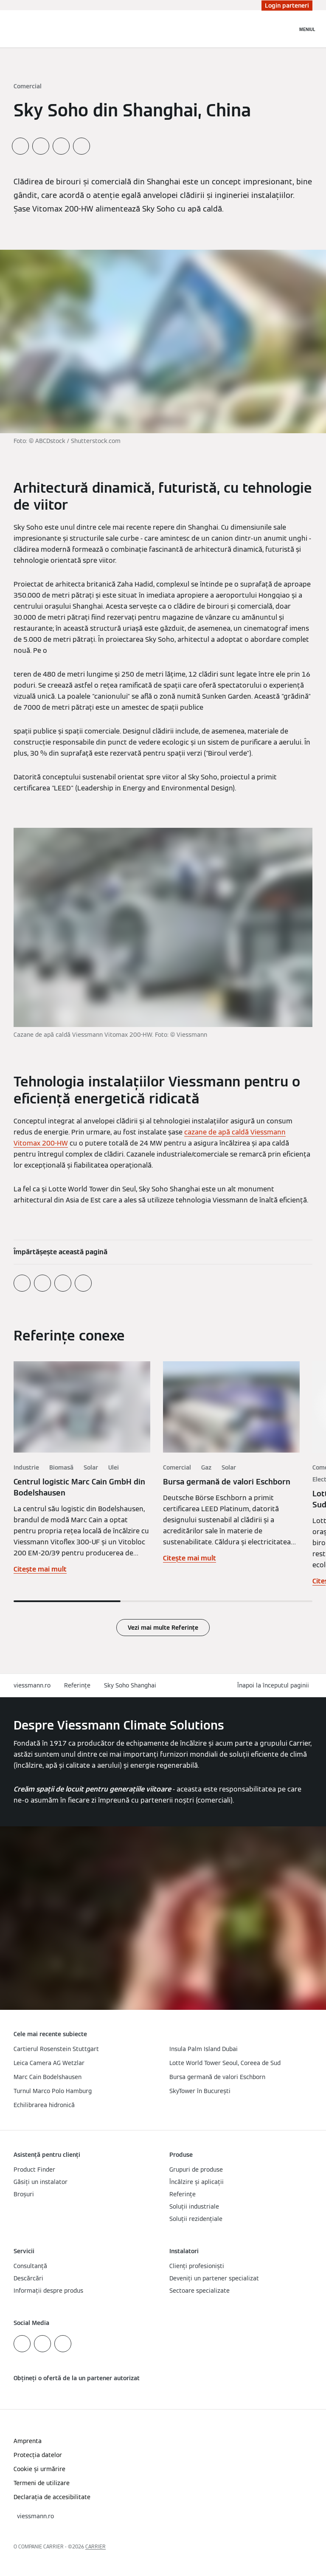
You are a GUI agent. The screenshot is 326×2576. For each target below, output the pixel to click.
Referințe (77, 1685)
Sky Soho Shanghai (130, 1685)
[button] (275, 1685)
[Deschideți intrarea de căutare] (286, 28)
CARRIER (95, 2546)
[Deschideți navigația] (307, 29)
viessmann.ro (32, 1685)
